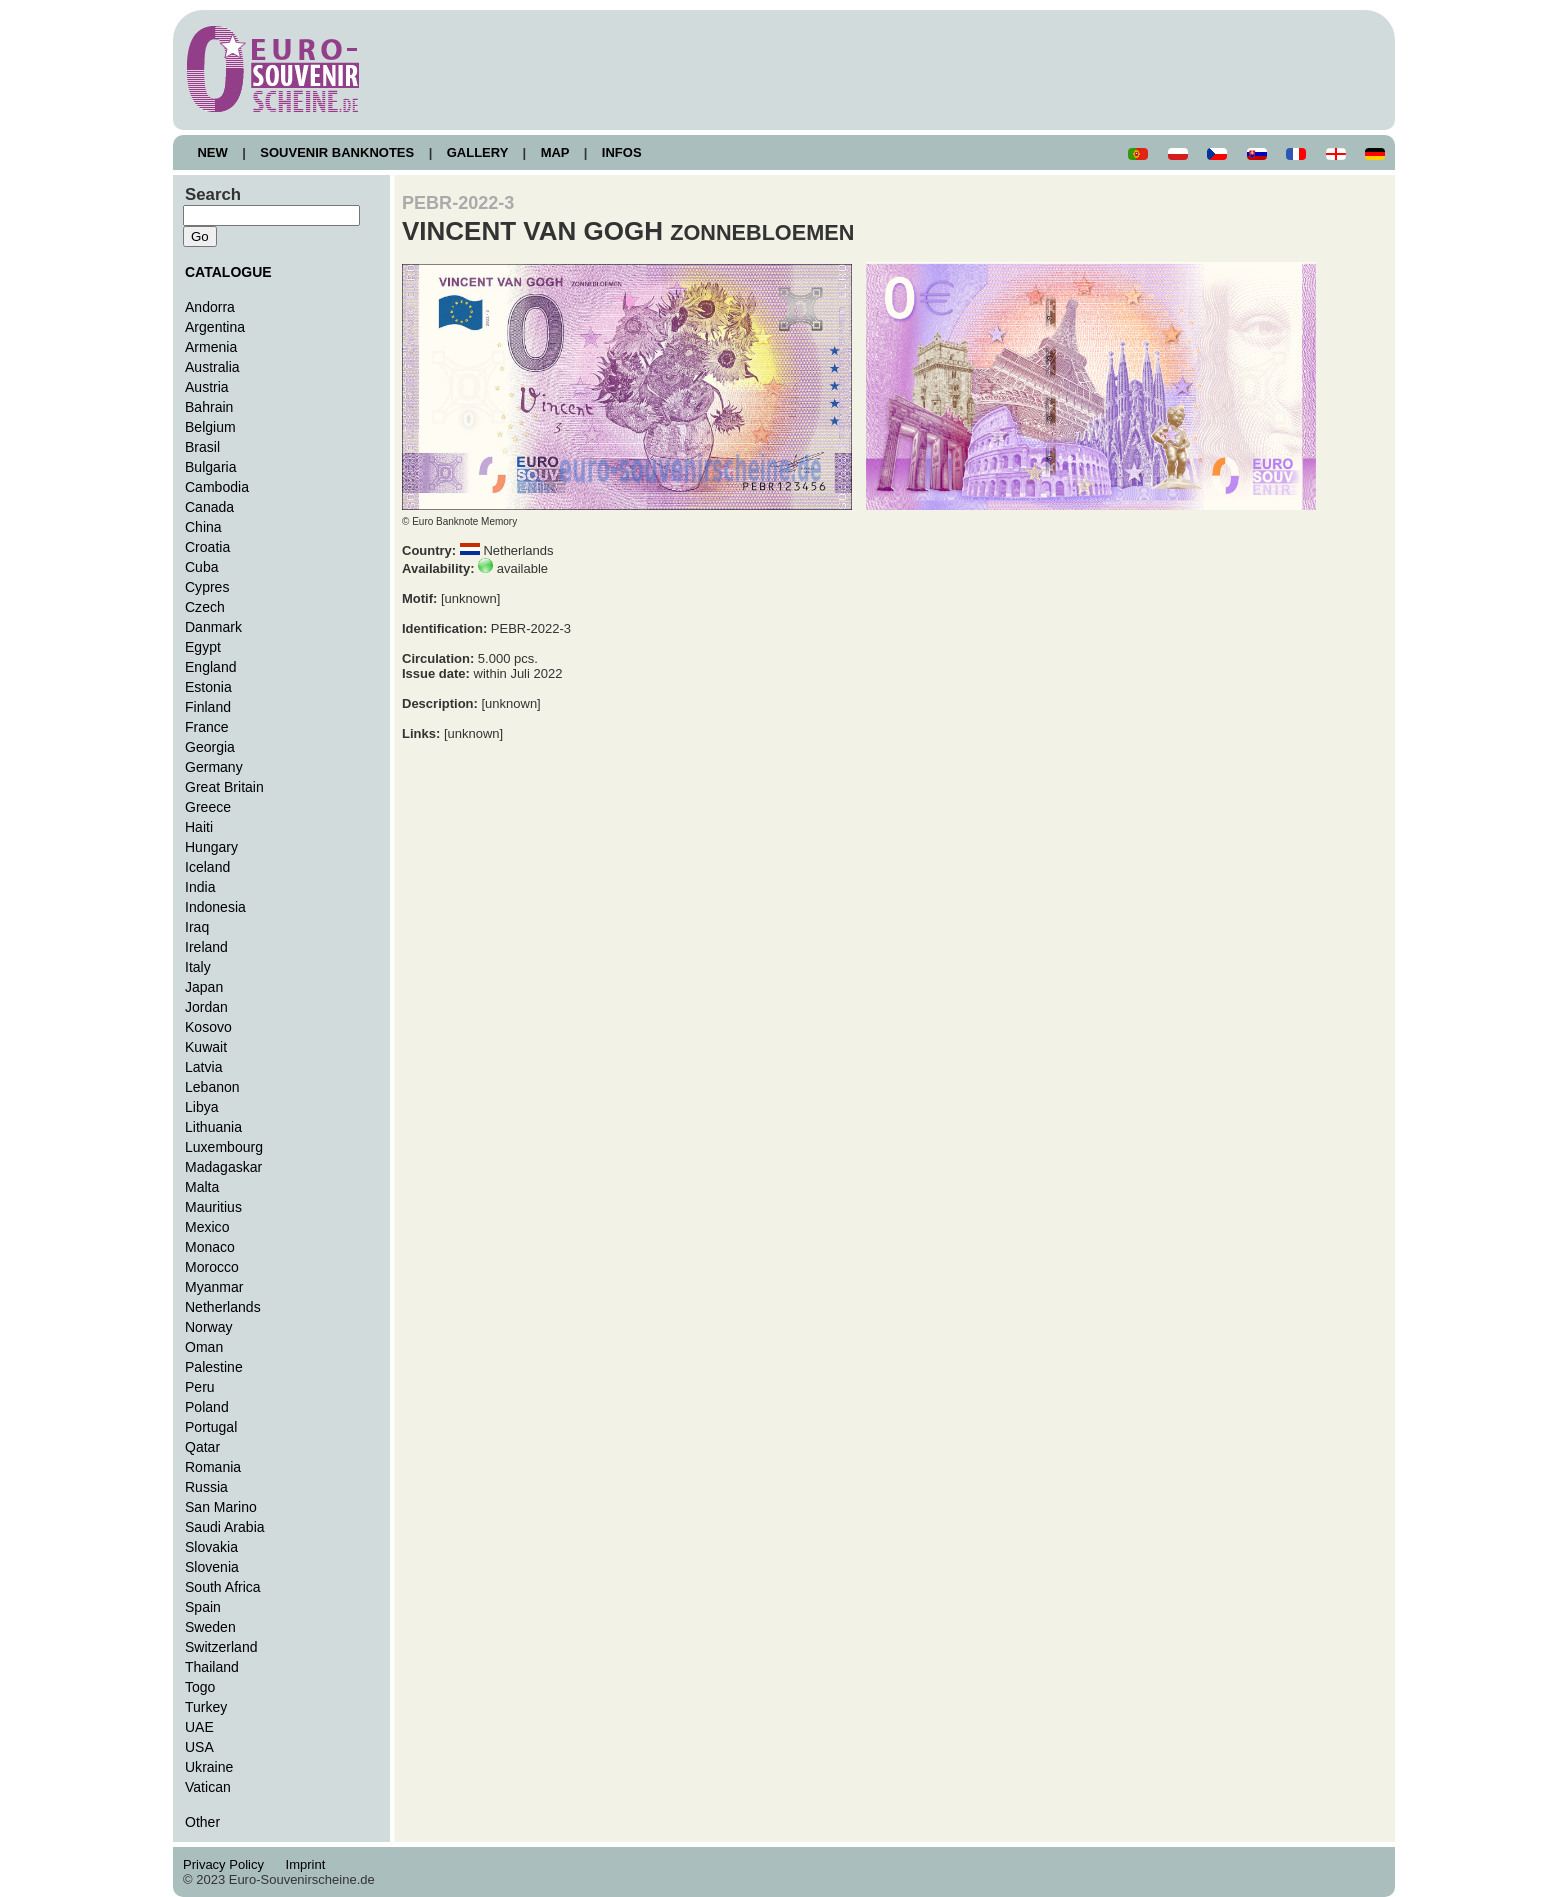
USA (199, 1747)
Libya (202, 1107)
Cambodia (217, 487)
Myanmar (214, 1287)
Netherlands (223, 1307)
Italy (198, 967)
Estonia (208, 687)
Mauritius (213, 1207)
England (210, 667)
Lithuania (213, 1127)
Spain (203, 1607)
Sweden (210, 1627)
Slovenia (212, 1567)
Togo (200, 1687)
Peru (200, 1387)
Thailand (212, 1667)
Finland (208, 707)
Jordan (206, 1007)
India (200, 887)
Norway (209, 1327)
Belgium (210, 427)
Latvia (203, 1067)
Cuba (202, 567)
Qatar (202, 1447)
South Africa (223, 1587)
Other (202, 1822)
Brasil (202, 447)
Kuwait (206, 1047)
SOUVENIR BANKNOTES (337, 152)
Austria (207, 387)
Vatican (208, 1787)
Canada (209, 507)
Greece (208, 807)
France (207, 727)
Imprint (308, 1864)
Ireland (206, 947)
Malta (202, 1187)
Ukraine (209, 1767)
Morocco (212, 1267)
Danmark (213, 627)
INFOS (621, 152)
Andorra (210, 307)
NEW (212, 152)
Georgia (210, 747)
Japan (204, 987)
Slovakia (211, 1547)
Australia (212, 367)
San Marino (221, 1507)
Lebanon (212, 1087)
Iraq (197, 927)
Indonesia (215, 907)
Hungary (211, 847)
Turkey (206, 1707)
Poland (207, 1407)
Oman (204, 1347)
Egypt (203, 647)
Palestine (214, 1367)
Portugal (211, 1427)
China (203, 527)
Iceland (207, 867)
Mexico (207, 1227)
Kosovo (208, 1027)
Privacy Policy (229, 1864)
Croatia (207, 547)
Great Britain (224, 787)
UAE (199, 1727)
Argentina (215, 327)
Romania (213, 1467)
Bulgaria (210, 467)
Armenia (211, 347)
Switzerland (221, 1647)
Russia (206, 1487)
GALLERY (477, 152)
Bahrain (209, 407)
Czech (205, 607)
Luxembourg (224, 1147)
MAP (555, 152)
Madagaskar (223, 1167)
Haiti (199, 827)
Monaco (210, 1247)
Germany (214, 767)
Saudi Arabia (225, 1527)
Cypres (207, 587)
